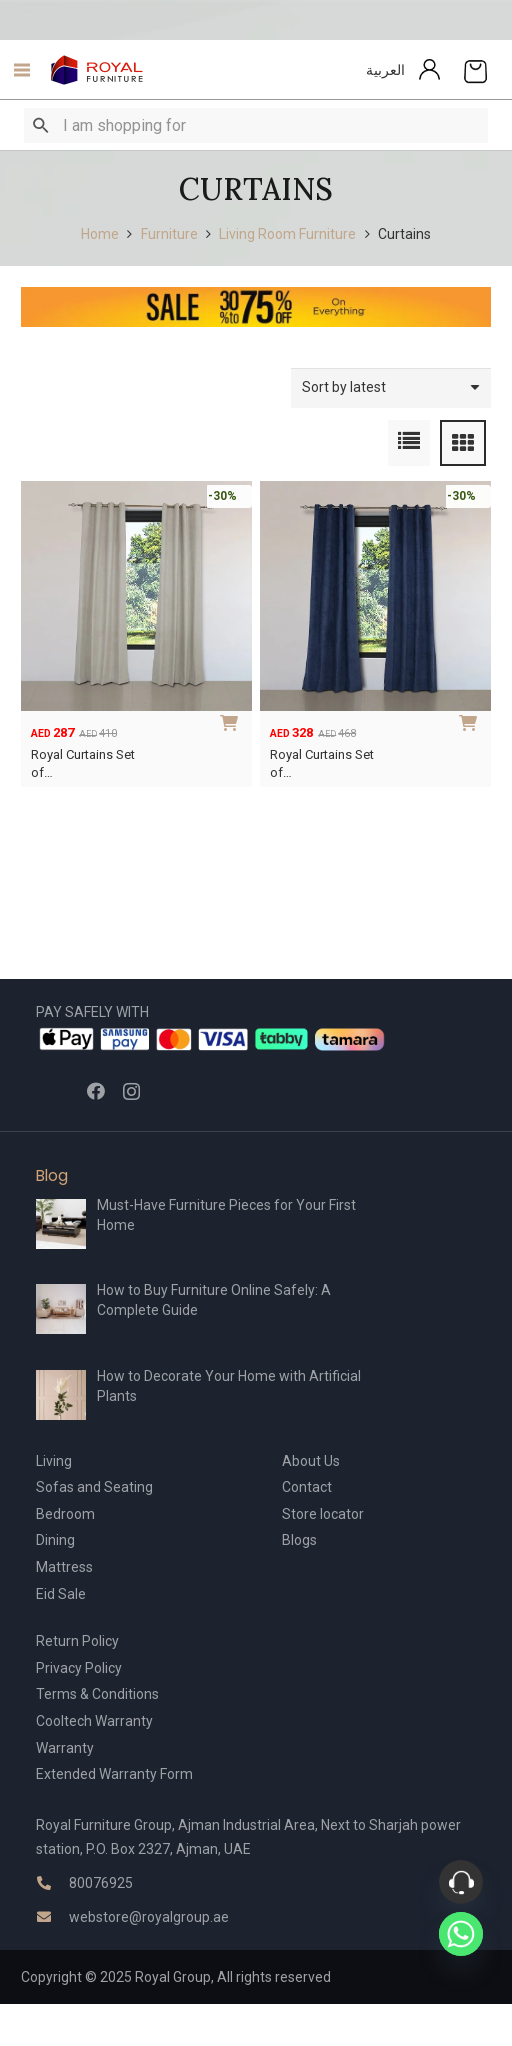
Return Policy (77, 1641)
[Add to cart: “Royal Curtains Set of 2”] (472, 721)
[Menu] (16, 70)
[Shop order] (391, 387)
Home (100, 234)
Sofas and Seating (94, 1487)
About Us (311, 1461)
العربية (385, 70)
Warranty (65, 1748)
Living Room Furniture (287, 234)
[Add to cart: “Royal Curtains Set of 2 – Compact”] (233, 721)
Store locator (323, 1514)
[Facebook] (96, 1091)
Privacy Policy (79, 1668)
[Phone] (461, 1882)
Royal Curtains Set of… (83, 763)
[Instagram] (131, 1092)
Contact (307, 1487)
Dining (55, 1540)
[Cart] (475, 70)
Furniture (169, 234)
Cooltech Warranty (94, 1721)
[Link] (97, 70)
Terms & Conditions (97, 1694)
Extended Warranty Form (114, 1774)
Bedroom (65, 1514)
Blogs (299, 1540)
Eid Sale (61, 1594)
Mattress (64, 1567)
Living (54, 1461)
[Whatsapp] (461, 1934)
